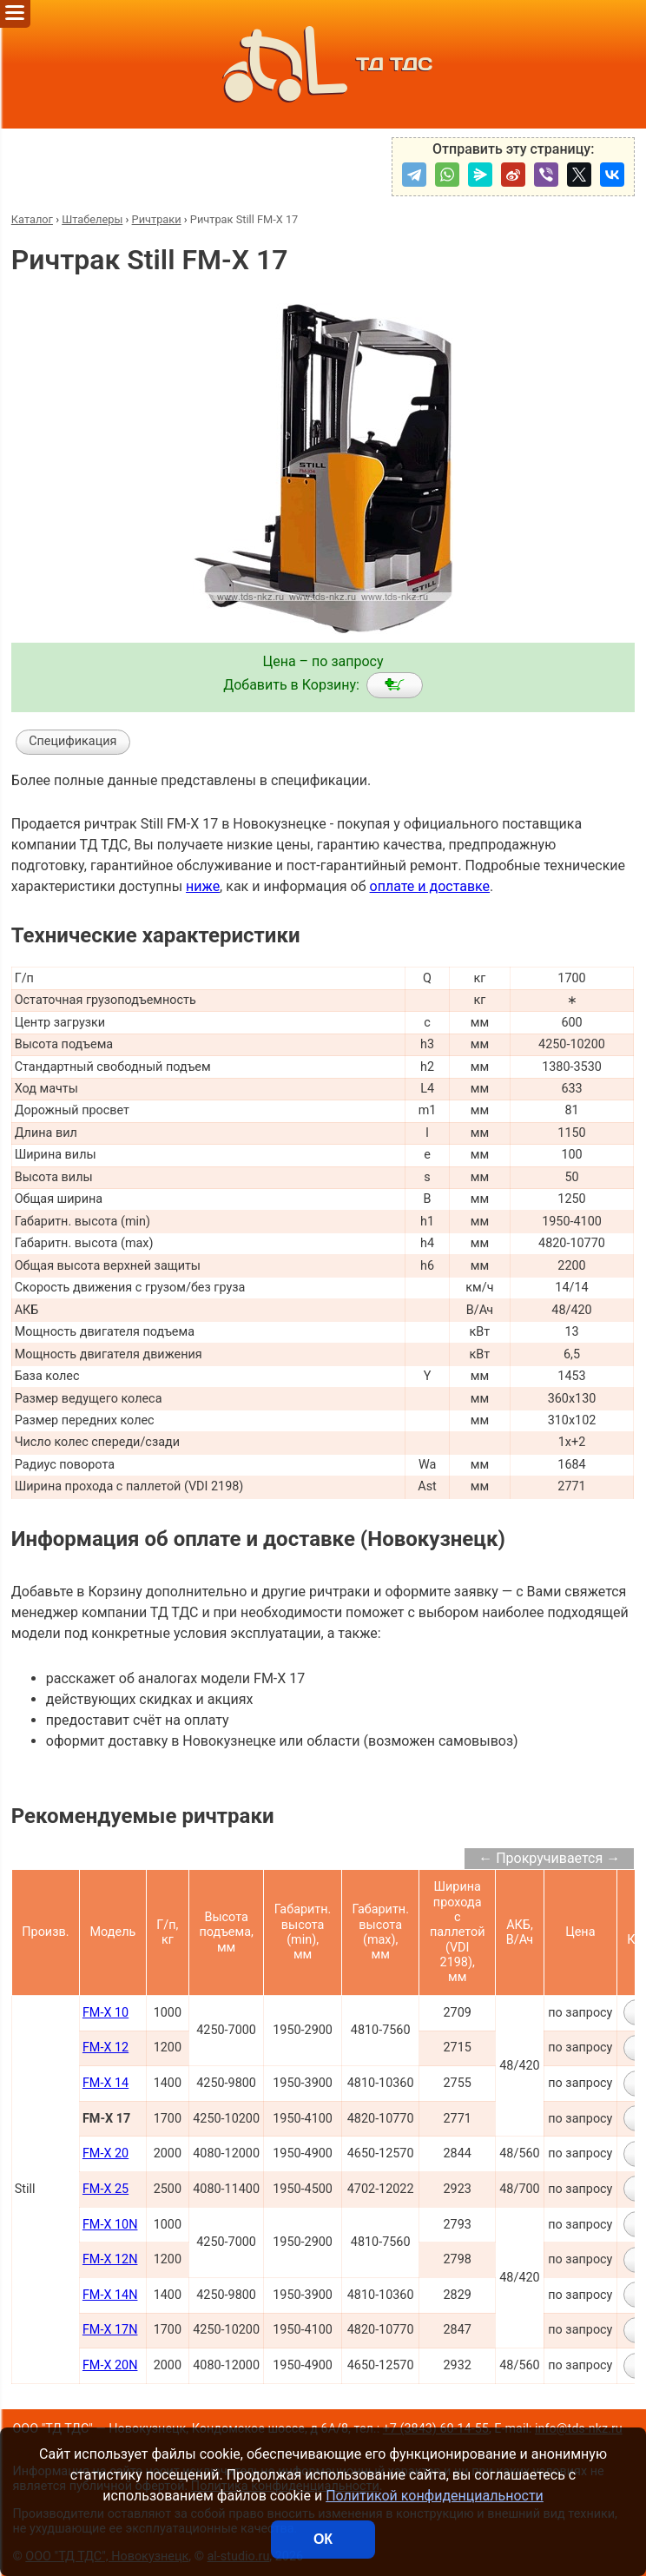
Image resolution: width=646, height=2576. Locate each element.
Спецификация (72, 741)
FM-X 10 (105, 2012)
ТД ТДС (323, 64)
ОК (323, 2539)
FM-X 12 (105, 2047)
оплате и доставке (430, 886)
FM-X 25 (105, 2189)
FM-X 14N (110, 2295)
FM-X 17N (110, 2329)
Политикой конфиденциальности (435, 2495)
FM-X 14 (105, 2083)
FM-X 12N (110, 2259)
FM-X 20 (105, 2153)
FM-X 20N (110, 2365)
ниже (203, 886)
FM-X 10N (110, 2224)
